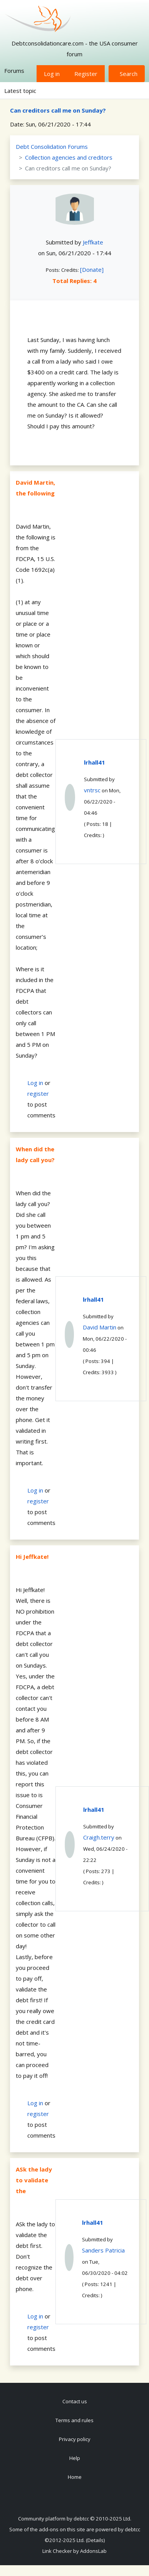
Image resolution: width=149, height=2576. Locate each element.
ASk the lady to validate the (34, 2180)
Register (85, 73)
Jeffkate (93, 242)
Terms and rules (74, 2420)
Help (74, 2458)
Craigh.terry (98, 1837)
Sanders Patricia (103, 2250)
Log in (52, 73)
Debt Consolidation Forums (52, 146)
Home (75, 2476)
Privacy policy (74, 2439)
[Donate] (92, 269)
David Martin (99, 1327)
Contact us (74, 2401)
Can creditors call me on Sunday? (58, 110)
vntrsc (92, 790)
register (38, 1093)
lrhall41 (94, 762)
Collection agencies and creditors (68, 157)
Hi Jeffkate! (32, 1556)
